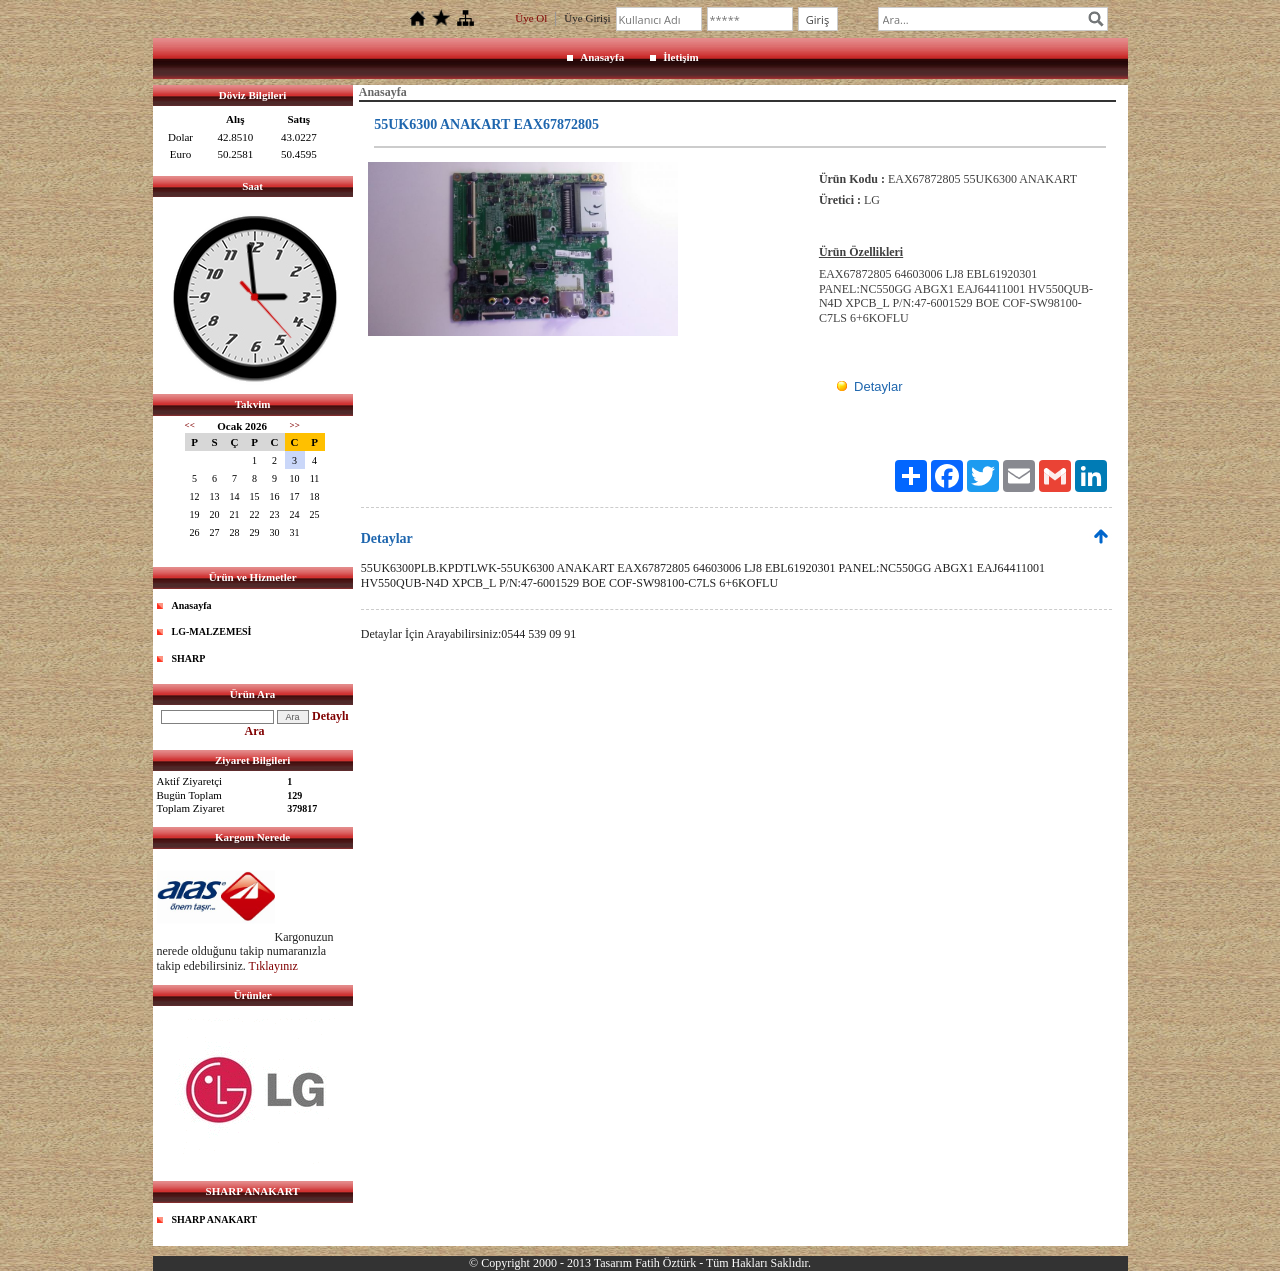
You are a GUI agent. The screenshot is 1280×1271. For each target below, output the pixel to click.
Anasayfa (602, 57)
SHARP (189, 658)
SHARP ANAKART (215, 1219)
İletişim (680, 57)
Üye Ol (531, 18)
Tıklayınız (273, 966)
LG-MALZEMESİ (212, 631)
